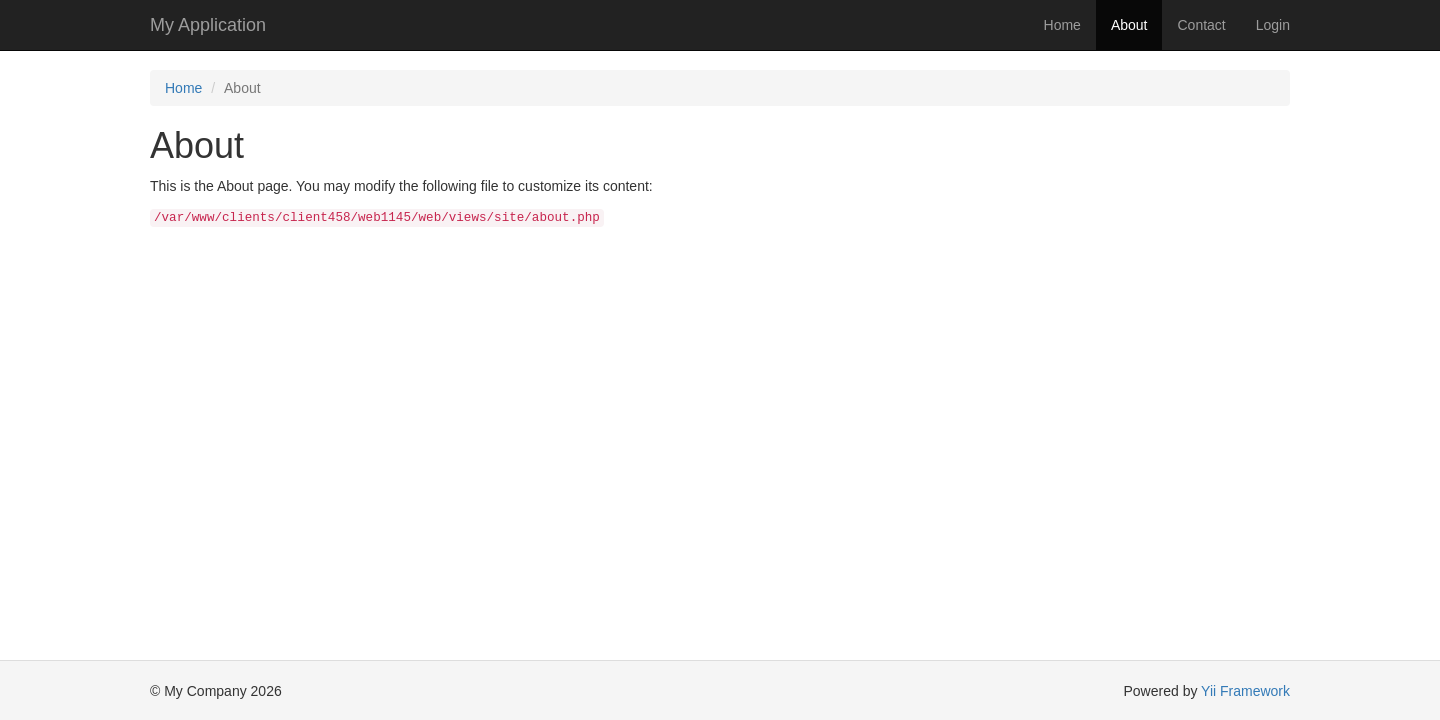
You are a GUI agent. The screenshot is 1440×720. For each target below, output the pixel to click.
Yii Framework (1245, 691)
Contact (1201, 25)
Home (1062, 25)
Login (1273, 25)
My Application (208, 25)
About (1129, 25)
